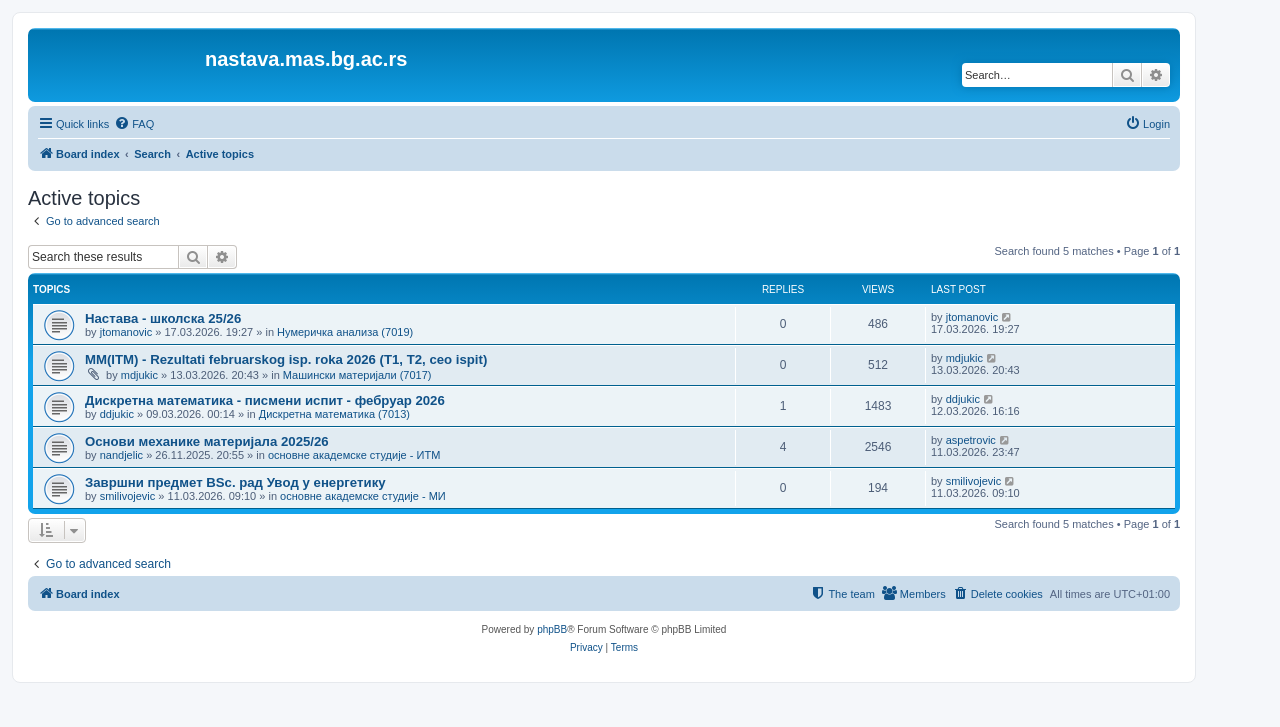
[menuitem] (134, 124)
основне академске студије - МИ (363, 496)
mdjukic (139, 375)
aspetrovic (971, 440)
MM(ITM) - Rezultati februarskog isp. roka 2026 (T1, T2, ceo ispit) (286, 359)
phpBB (552, 629)
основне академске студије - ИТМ (354, 455)
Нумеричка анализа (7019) (345, 332)
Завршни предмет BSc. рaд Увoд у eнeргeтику (235, 482)
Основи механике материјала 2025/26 (207, 441)
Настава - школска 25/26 (163, 318)
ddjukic (117, 414)
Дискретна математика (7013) (334, 414)
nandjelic (121, 455)
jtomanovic (126, 332)
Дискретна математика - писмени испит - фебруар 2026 (265, 400)
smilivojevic (128, 496)
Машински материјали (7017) (357, 375)
